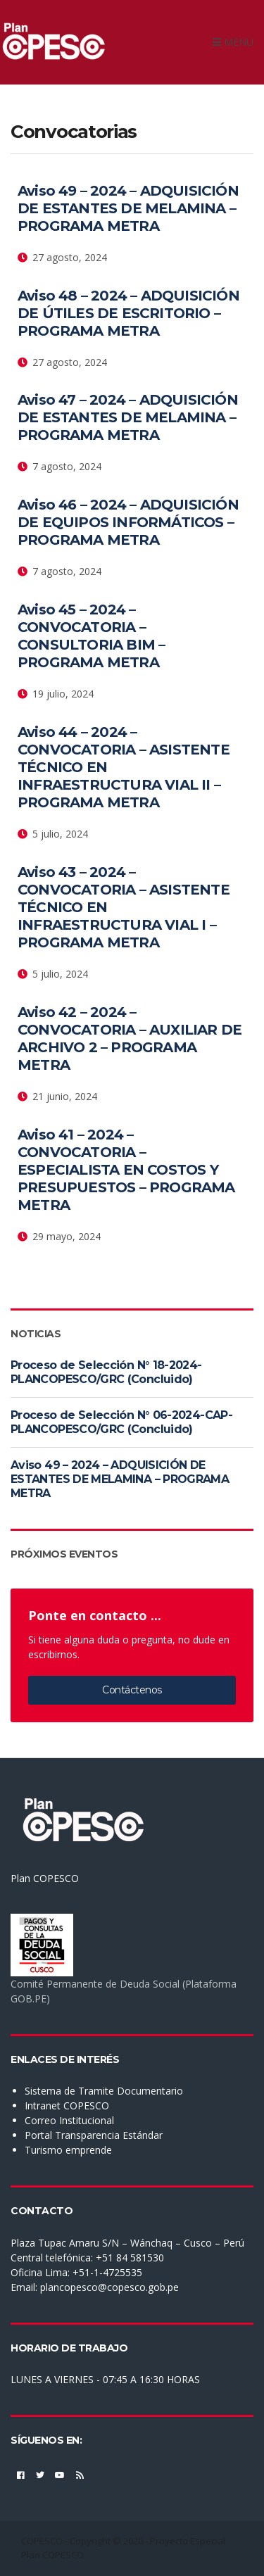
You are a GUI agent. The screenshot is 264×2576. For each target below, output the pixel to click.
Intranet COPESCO (67, 2105)
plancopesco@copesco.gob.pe (109, 2287)
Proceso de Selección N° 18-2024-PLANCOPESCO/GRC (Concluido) (106, 1372)
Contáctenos (132, 1690)
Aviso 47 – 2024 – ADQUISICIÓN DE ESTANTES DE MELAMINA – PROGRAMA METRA (128, 417)
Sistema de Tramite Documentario (104, 2090)
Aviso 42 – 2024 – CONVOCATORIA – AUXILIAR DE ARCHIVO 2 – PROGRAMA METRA (129, 1038)
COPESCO (42, 2540)
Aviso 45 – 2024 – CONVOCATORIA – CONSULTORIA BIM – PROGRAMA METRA (91, 636)
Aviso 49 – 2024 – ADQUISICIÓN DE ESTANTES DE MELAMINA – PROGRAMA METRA (128, 208)
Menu (233, 42)
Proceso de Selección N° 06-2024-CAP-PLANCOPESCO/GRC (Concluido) (121, 1422)
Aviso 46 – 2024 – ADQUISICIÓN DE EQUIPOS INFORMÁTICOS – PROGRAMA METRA (128, 522)
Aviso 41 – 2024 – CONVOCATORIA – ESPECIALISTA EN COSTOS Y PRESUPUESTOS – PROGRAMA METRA (126, 1169)
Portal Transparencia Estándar (94, 2135)
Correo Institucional (69, 2120)
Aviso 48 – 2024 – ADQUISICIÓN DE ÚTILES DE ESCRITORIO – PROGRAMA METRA (128, 313)
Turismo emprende (68, 2150)
